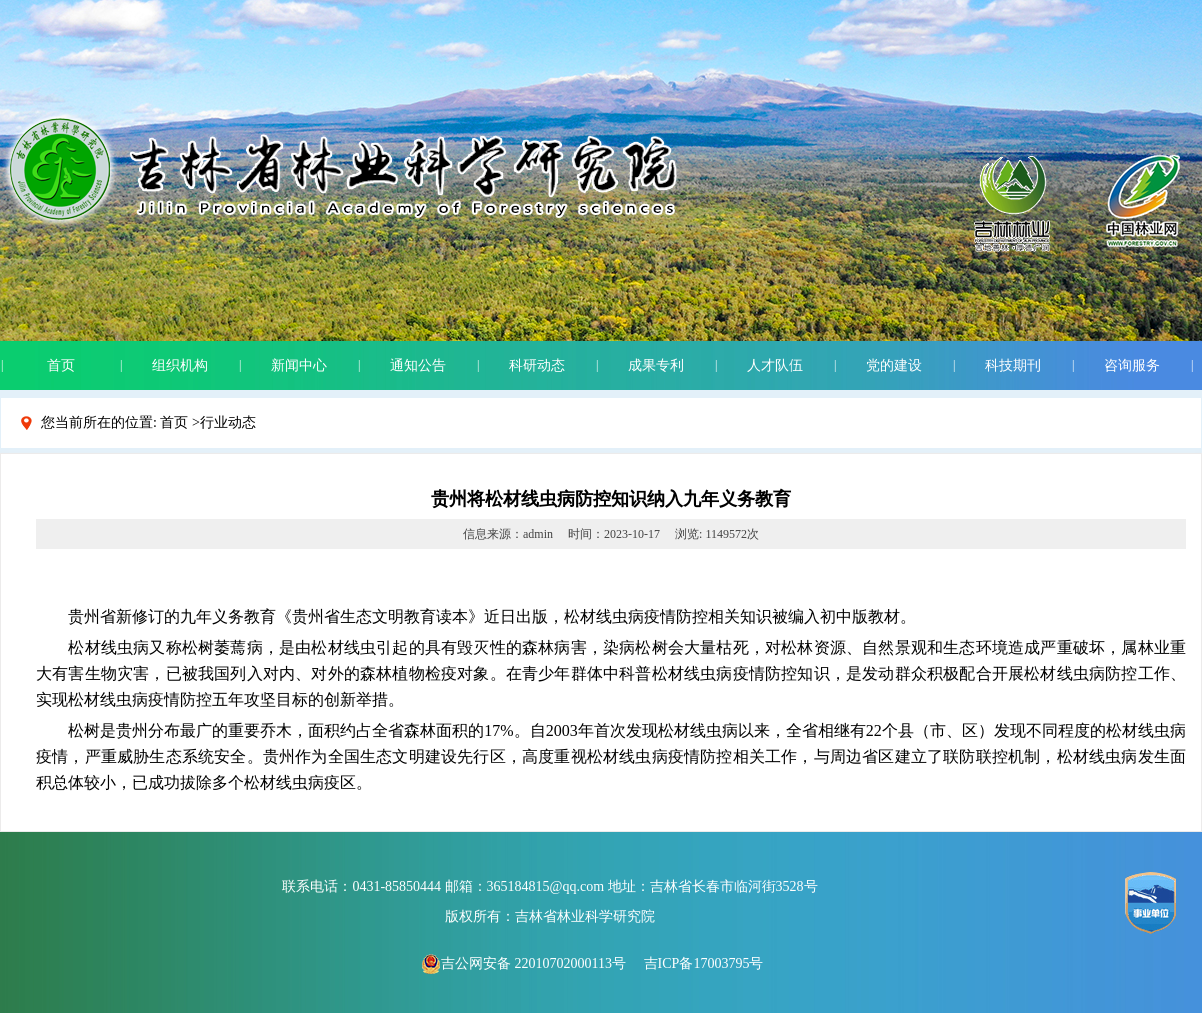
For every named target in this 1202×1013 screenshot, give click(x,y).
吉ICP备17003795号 (704, 963)
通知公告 (418, 365)
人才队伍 (775, 365)
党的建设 (894, 365)
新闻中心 (299, 365)
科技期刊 (1013, 365)
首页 (61, 365)
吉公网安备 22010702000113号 (523, 963)
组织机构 (180, 365)
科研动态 (537, 365)
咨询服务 (1132, 365)
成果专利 (656, 365)
